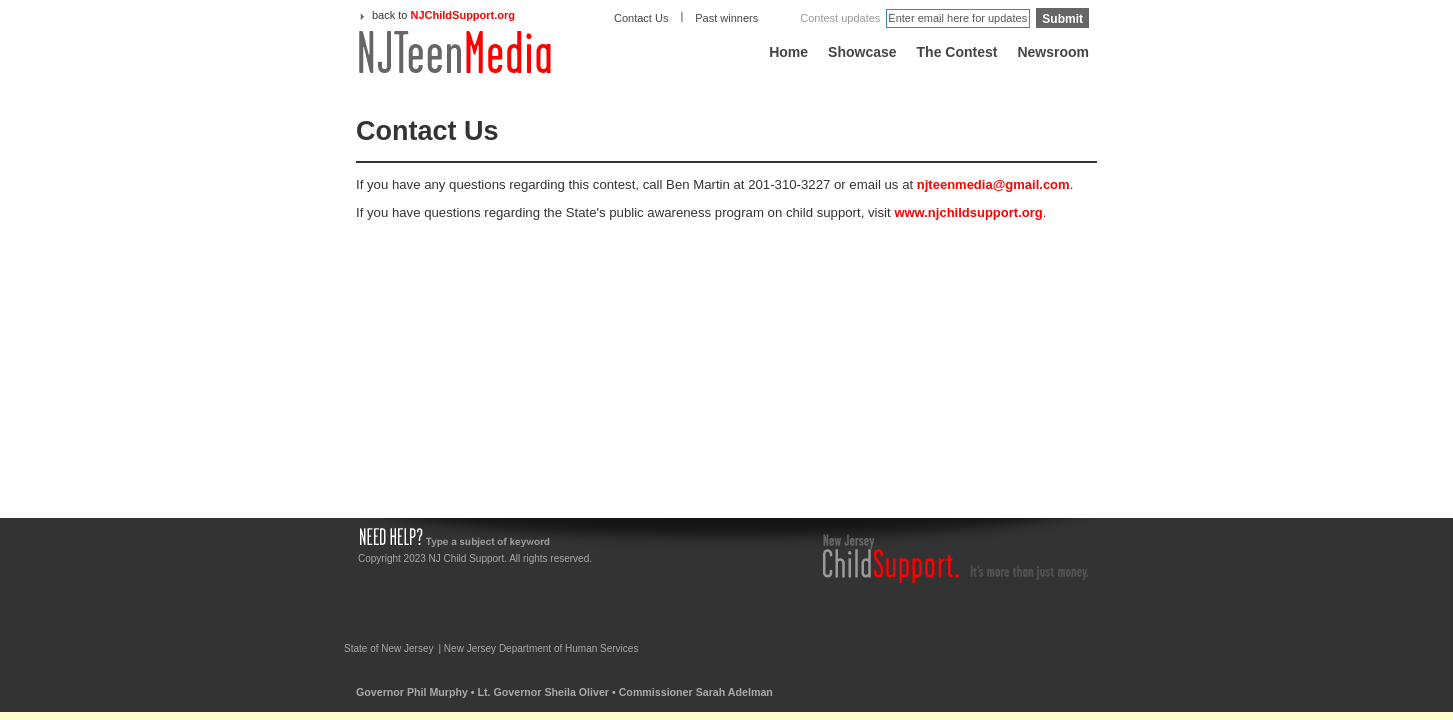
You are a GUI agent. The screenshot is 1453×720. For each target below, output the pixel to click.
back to (443, 15)
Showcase (862, 52)
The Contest (957, 52)
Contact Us (641, 18)
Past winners (726, 18)
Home (788, 52)
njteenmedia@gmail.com (993, 184)
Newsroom (1053, 52)
